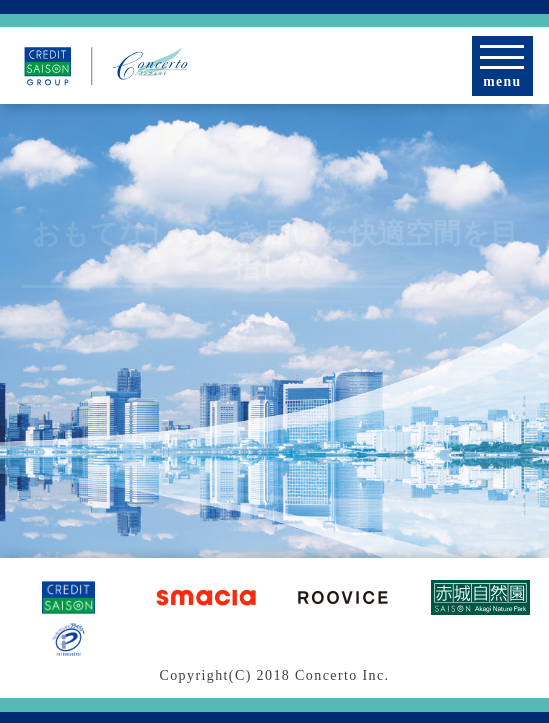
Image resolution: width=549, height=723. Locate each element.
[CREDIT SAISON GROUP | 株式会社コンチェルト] (106, 65)
